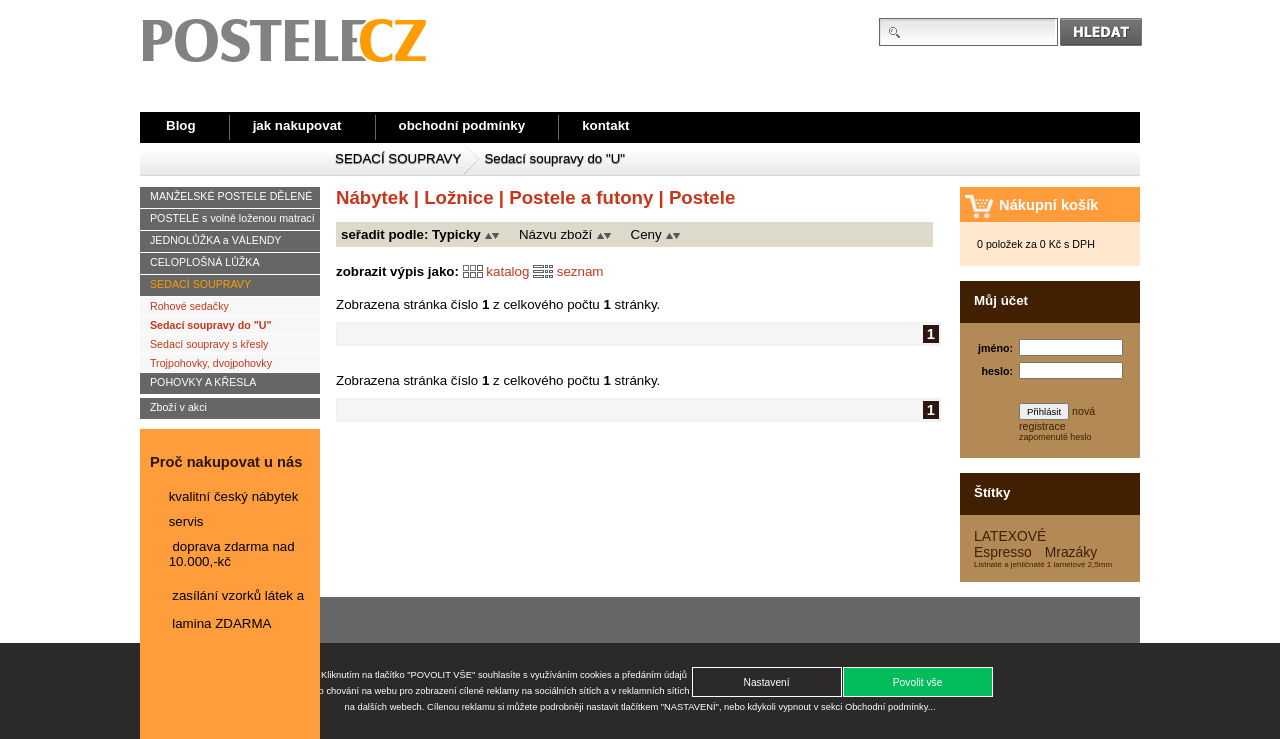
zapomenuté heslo (1055, 437)
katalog (507, 270)
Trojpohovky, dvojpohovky (211, 363)
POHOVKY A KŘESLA (203, 382)
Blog (181, 125)
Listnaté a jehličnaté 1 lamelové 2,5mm (1043, 564)
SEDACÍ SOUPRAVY (398, 158)
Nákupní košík (1048, 205)
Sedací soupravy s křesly (209, 344)
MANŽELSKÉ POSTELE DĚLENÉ (231, 196)
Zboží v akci (178, 407)
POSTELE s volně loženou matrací (232, 218)
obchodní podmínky (462, 125)
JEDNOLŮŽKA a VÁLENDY (215, 240)
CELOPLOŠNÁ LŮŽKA (205, 262)
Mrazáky (1071, 552)
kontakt (605, 125)
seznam (580, 270)
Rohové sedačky (189, 306)
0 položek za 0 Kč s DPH (1036, 244)
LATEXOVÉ (1010, 536)
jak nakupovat (297, 125)
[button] (918, 682)
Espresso (1003, 552)
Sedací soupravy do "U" (554, 158)
